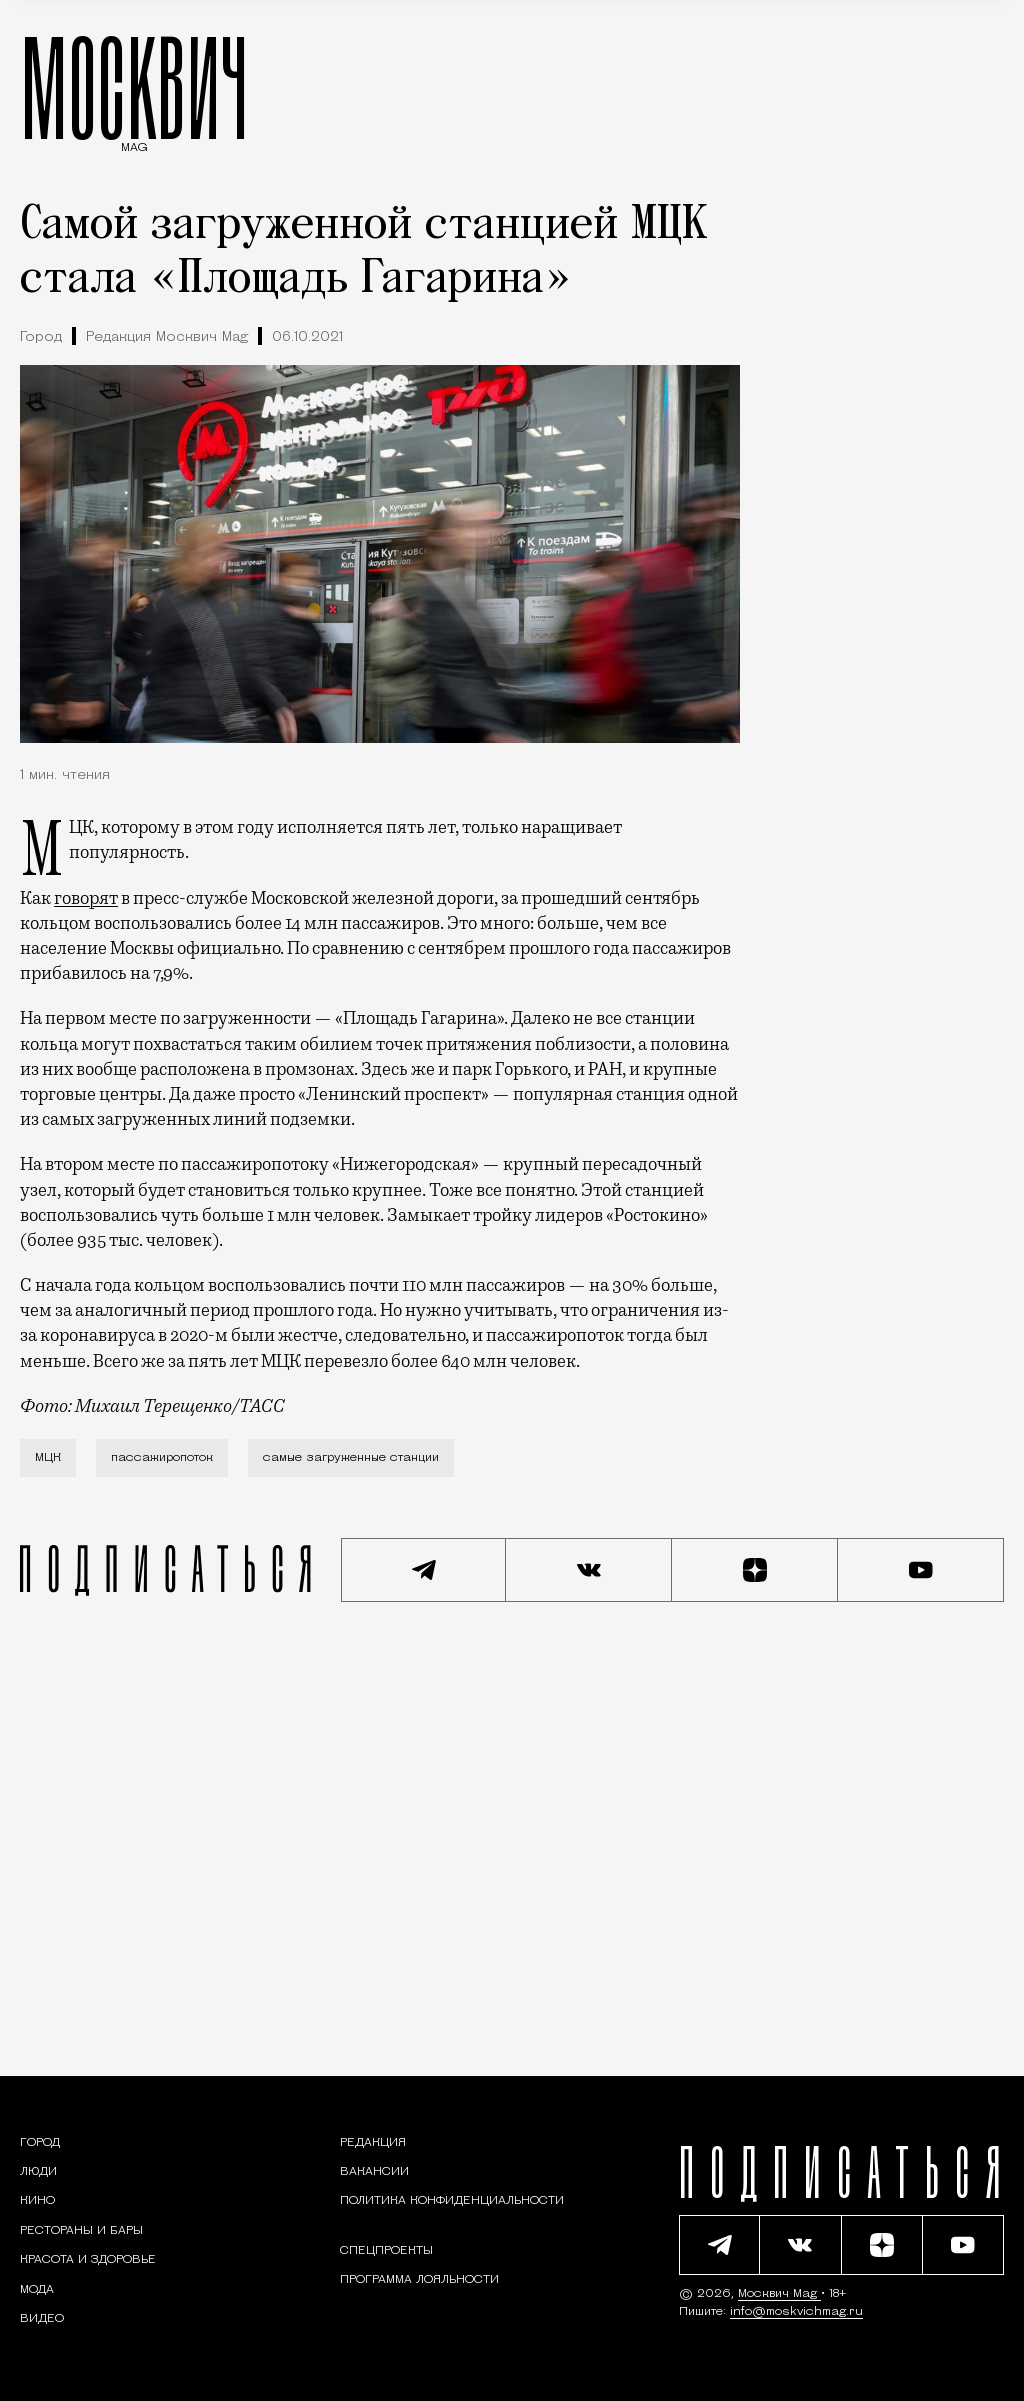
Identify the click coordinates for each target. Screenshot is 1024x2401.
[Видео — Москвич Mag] (42, 2319)
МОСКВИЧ (134, 87)
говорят (86, 898)
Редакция (373, 2143)
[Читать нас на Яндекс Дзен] (755, 1570)
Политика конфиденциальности (452, 2201)
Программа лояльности (419, 2280)
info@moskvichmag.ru (796, 2312)
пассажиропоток (162, 1458)
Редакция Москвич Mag (167, 337)
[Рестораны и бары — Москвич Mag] (81, 2231)
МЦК (48, 1458)
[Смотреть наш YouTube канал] (921, 1570)
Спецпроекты (386, 2251)
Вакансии (374, 2172)
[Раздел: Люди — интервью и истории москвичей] (38, 2172)
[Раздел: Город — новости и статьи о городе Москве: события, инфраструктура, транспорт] (40, 2143)
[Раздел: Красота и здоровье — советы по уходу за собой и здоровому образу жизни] (88, 2260)
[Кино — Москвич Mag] (37, 2201)
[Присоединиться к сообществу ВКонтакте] (589, 1570)
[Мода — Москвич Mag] (37, 2290)
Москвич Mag (779, 2294)
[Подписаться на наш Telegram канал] (424, 1570)
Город (41, 337)
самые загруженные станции (351, 1458)
